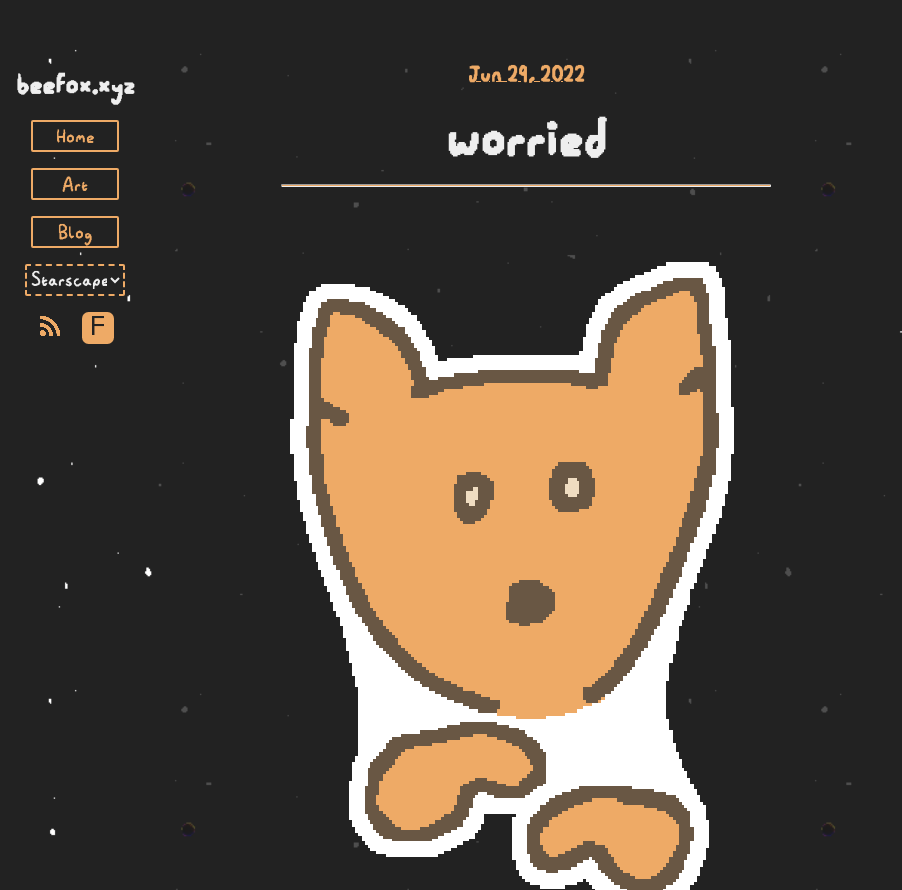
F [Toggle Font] (97, 327)
